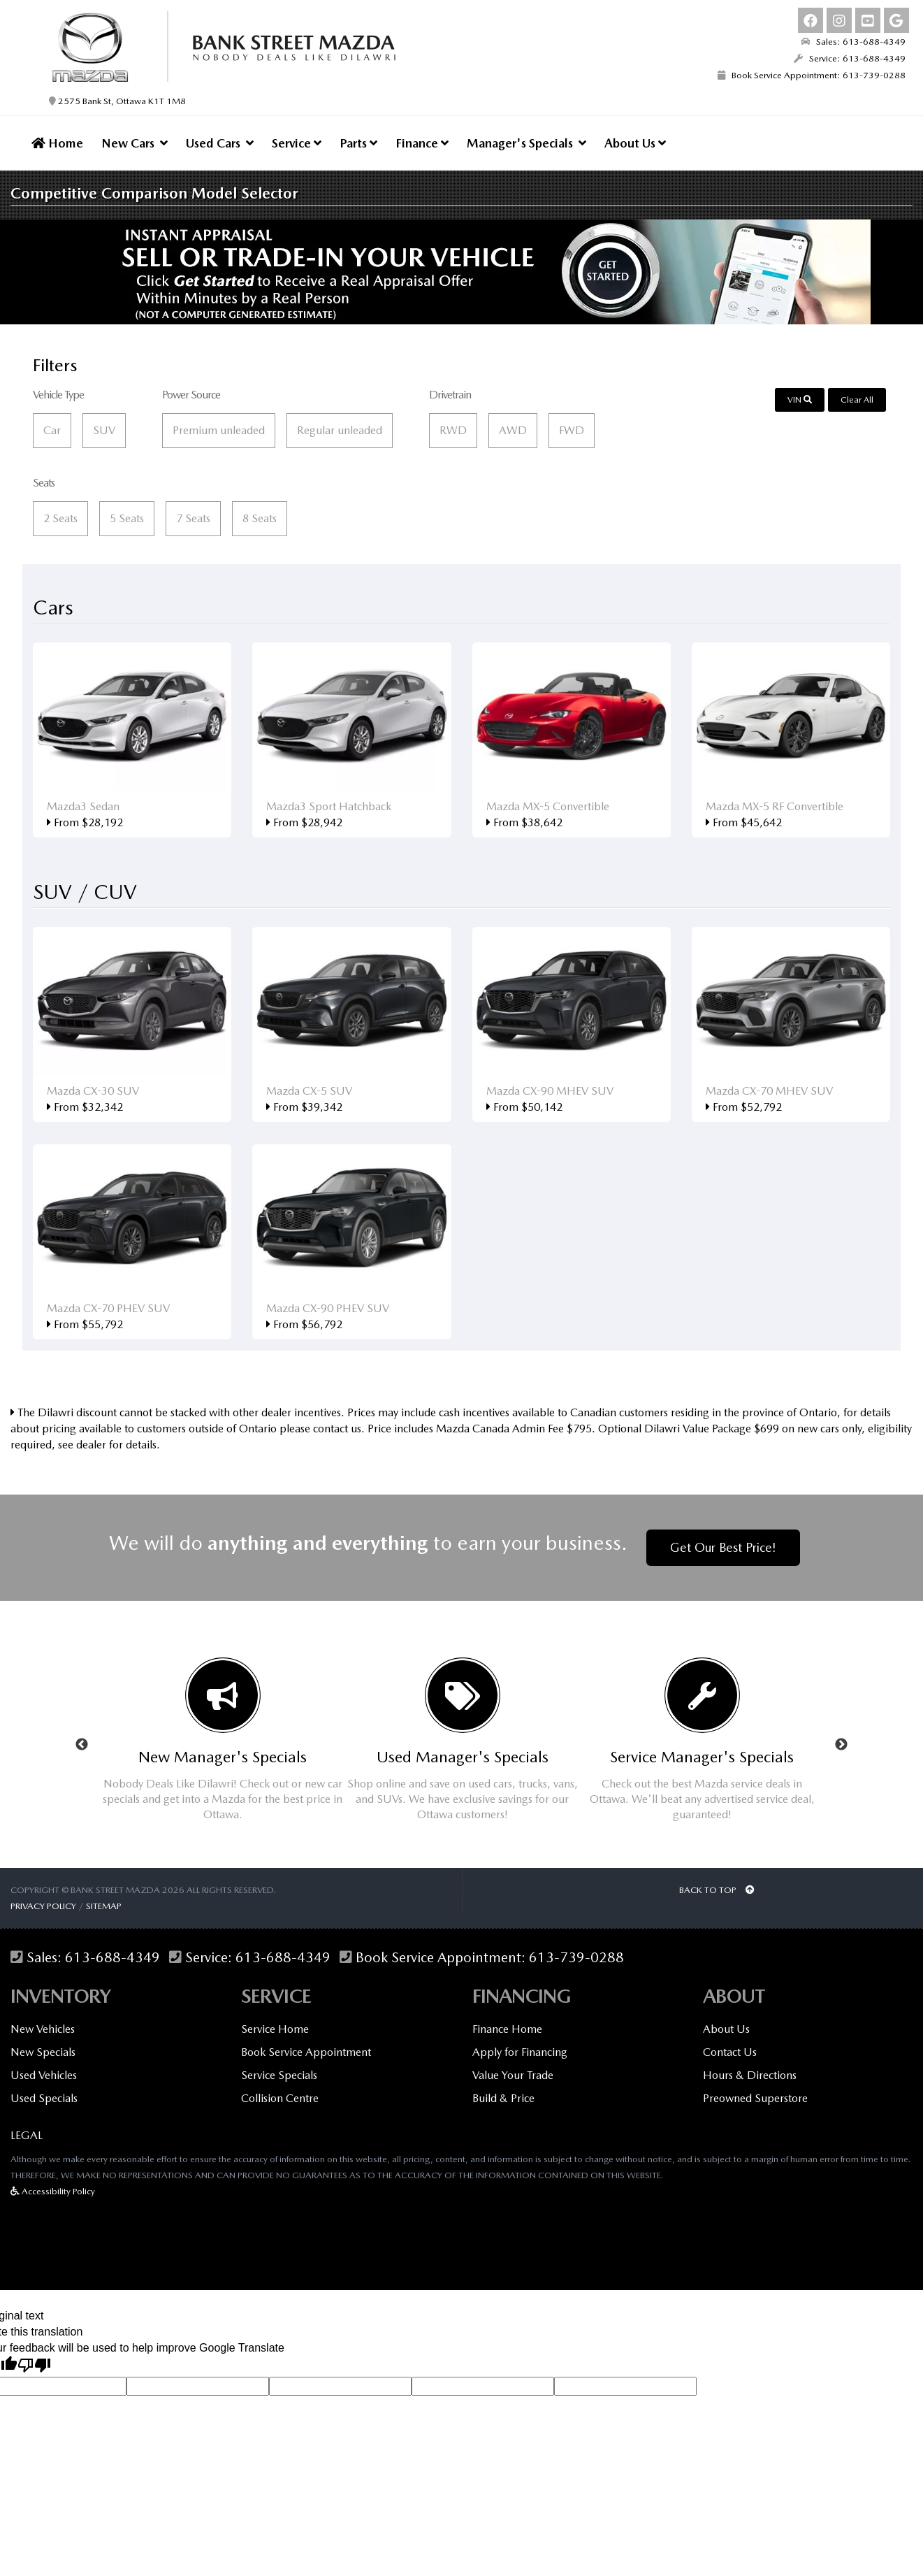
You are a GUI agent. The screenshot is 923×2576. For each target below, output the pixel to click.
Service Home (275, 2029)
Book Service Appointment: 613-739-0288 (812, 75)
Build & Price (503, 2098)
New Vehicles (42, 2029)
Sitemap (104, 1906)
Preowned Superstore (755, 2098)
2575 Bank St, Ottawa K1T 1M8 (117, 101)
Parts (358, 143)
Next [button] (841, 1745)
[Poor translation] (34, 2366)
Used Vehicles (43, 2075)
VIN (799, 400)
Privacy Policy (43, 1906)
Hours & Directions (750, 2075)
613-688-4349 (112, 1958)
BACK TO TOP (717, 1890)
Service (296, 143)
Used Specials (44, 2098)
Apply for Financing (519, 2052)
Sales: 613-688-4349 (853, 41)
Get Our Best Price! (723, 1547)
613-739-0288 (576, 1958)
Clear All (857, 400)
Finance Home (507, 2029)
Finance (422, 143)
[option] (222, 1745)
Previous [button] (82, 1745)
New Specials (42, 2052)
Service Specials (279, 2075)
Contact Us (730, 2052)
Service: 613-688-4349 (850, 58)
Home (57, 143)
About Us (635, 143)
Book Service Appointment (306, 2052)
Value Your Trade (512, 2075)
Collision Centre (280, 2098)
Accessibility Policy (52, 2191)
